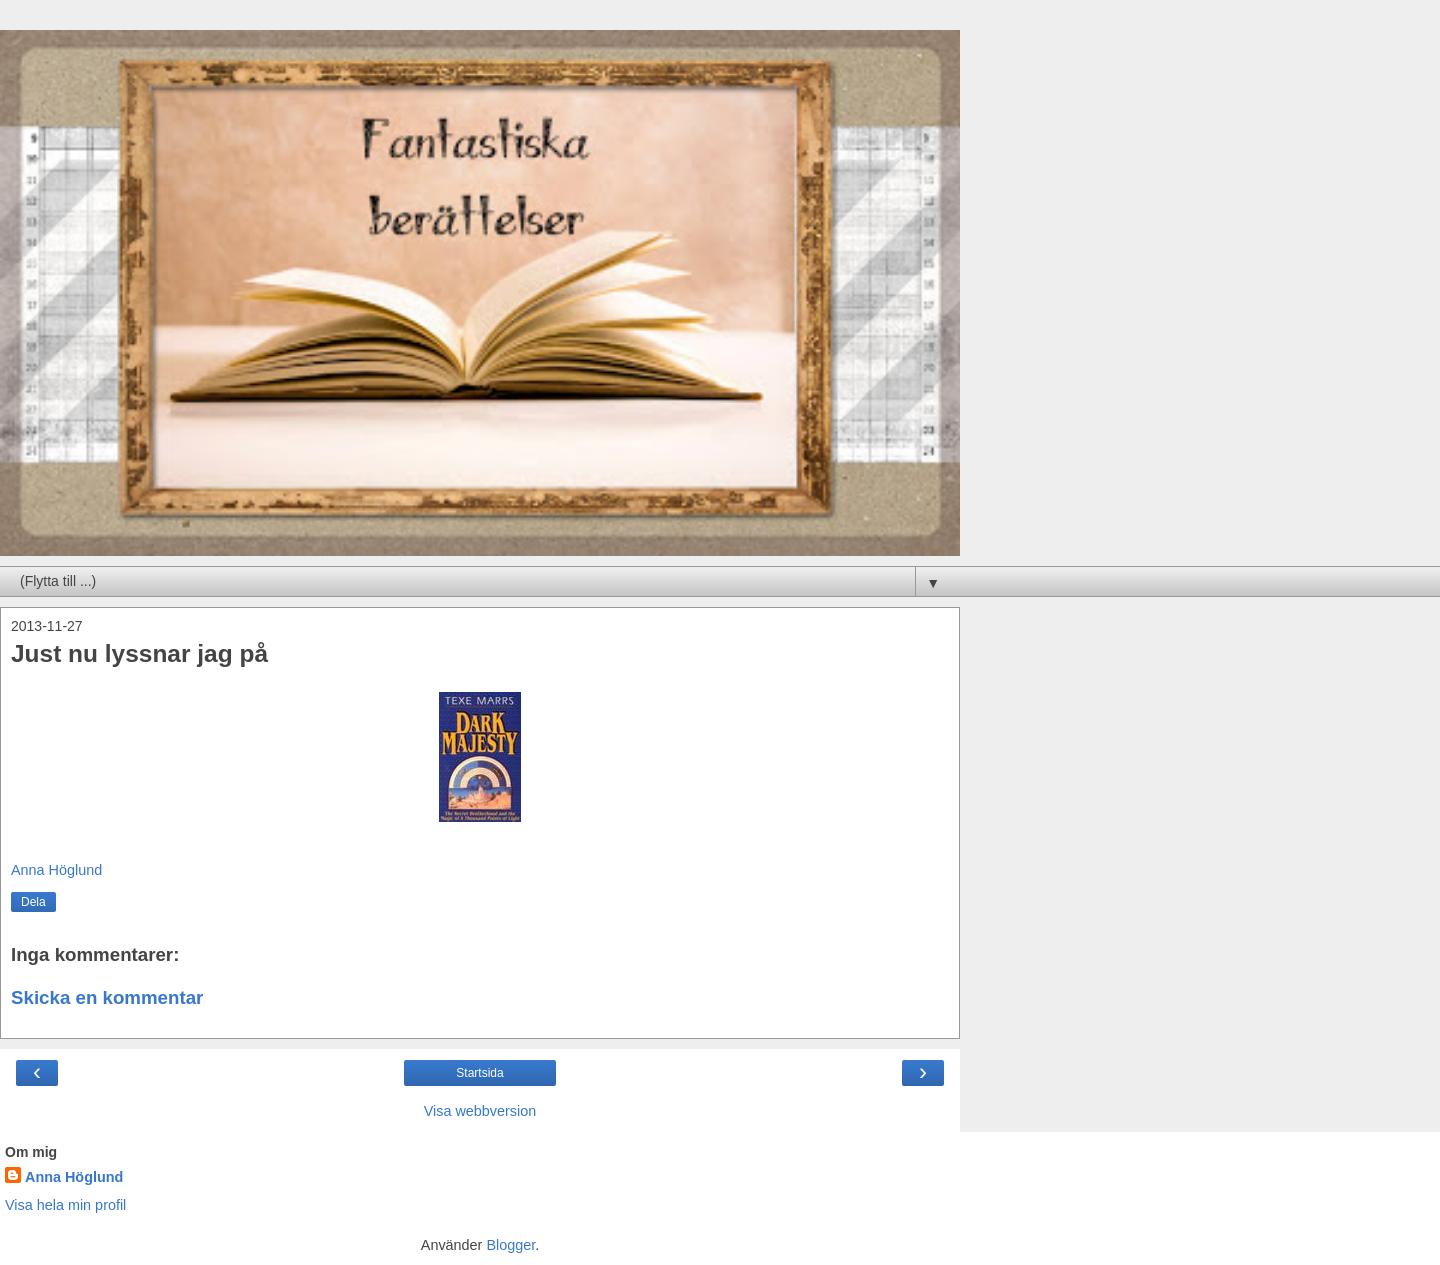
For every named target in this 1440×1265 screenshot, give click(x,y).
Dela (33, 902)
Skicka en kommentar (107, 997)
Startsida (479, 1073)
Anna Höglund (74, 1177)
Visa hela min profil (65, 1205)
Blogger (510, 1245)
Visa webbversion (480, 1111)
